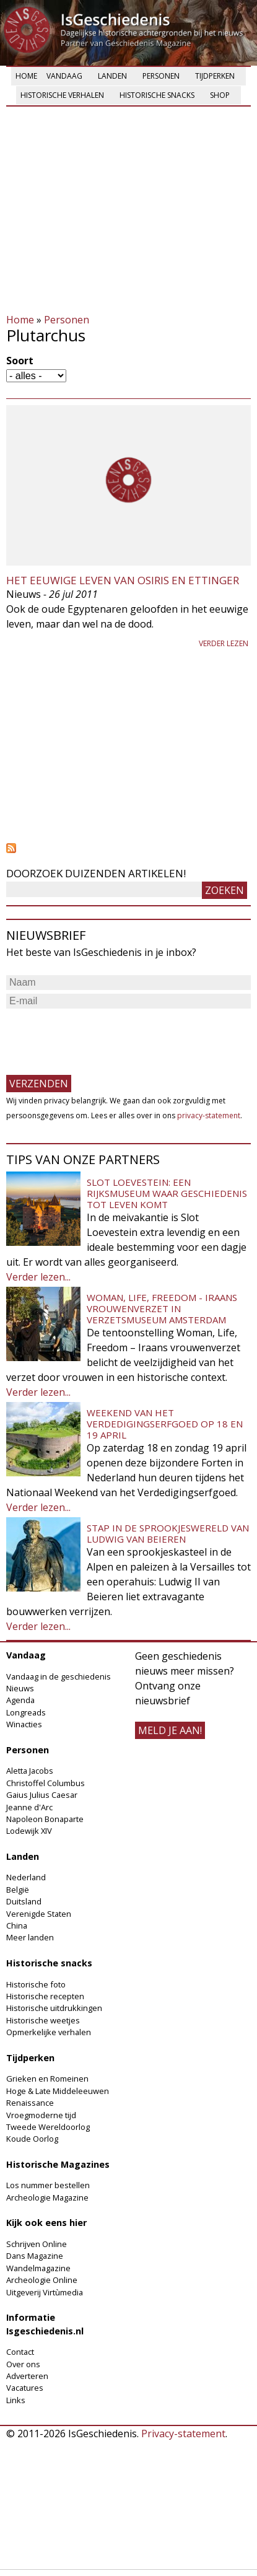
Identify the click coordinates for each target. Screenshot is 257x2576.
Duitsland (23, 1901)
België (17, 1889)
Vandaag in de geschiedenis (58, 1676)
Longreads (26, 1712)
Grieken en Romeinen (47, 2078)
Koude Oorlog (32, 2138)
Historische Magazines (58, 2164)
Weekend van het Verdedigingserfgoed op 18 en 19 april (165, 1423)
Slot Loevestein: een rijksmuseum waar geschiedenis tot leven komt (167, 1193)
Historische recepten (45, 1996)
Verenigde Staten (38, 1913)
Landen (112, 76)
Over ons (23, 2364)
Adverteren (27, 2375)
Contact (20, 2351)
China (16, 1925)
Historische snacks (157, 95)
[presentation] (100, 1036)
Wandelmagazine (38, 2268)
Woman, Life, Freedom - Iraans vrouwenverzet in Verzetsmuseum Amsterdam (162, 1308)
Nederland (26, 1877)
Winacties (24, 1724)
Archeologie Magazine (47, 2197)
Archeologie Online (41, 2279)
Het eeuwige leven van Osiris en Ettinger (122, 580)
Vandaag (64, 76)
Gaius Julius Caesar (41, 1794)
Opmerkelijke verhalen (48, 2032)
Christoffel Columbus (45, 1783)
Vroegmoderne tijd (41, 2115)
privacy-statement (208, 1115)
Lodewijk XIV (29, 1830)
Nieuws (20, 1688)
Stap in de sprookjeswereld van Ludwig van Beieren (168, 1533)
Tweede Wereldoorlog (48, 2126)
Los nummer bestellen (48, 2185)
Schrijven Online (36, 2244)
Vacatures (24, 2387)
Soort (19, 360)
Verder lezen (223, 643)
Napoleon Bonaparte (45, 1819)
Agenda (20, 1700)
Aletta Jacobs (29, 1770)
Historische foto (36, 1984)
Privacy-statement (183, 2433)
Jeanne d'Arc (29, 1807)
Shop (220, 95)
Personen (161, 76)
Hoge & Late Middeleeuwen (57, 2090)
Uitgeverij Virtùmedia (44, 2292)
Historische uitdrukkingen (54, 2007)
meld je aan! (170, 1730)
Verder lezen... (38, 1277)
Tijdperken (215, 76)
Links (15, 2400)
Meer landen (30, 1937)
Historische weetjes (43, 2020)
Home (26, 76)
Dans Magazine (34, 2255)
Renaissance (30, 2102)
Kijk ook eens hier (46, 2222)
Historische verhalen (62, 95)
